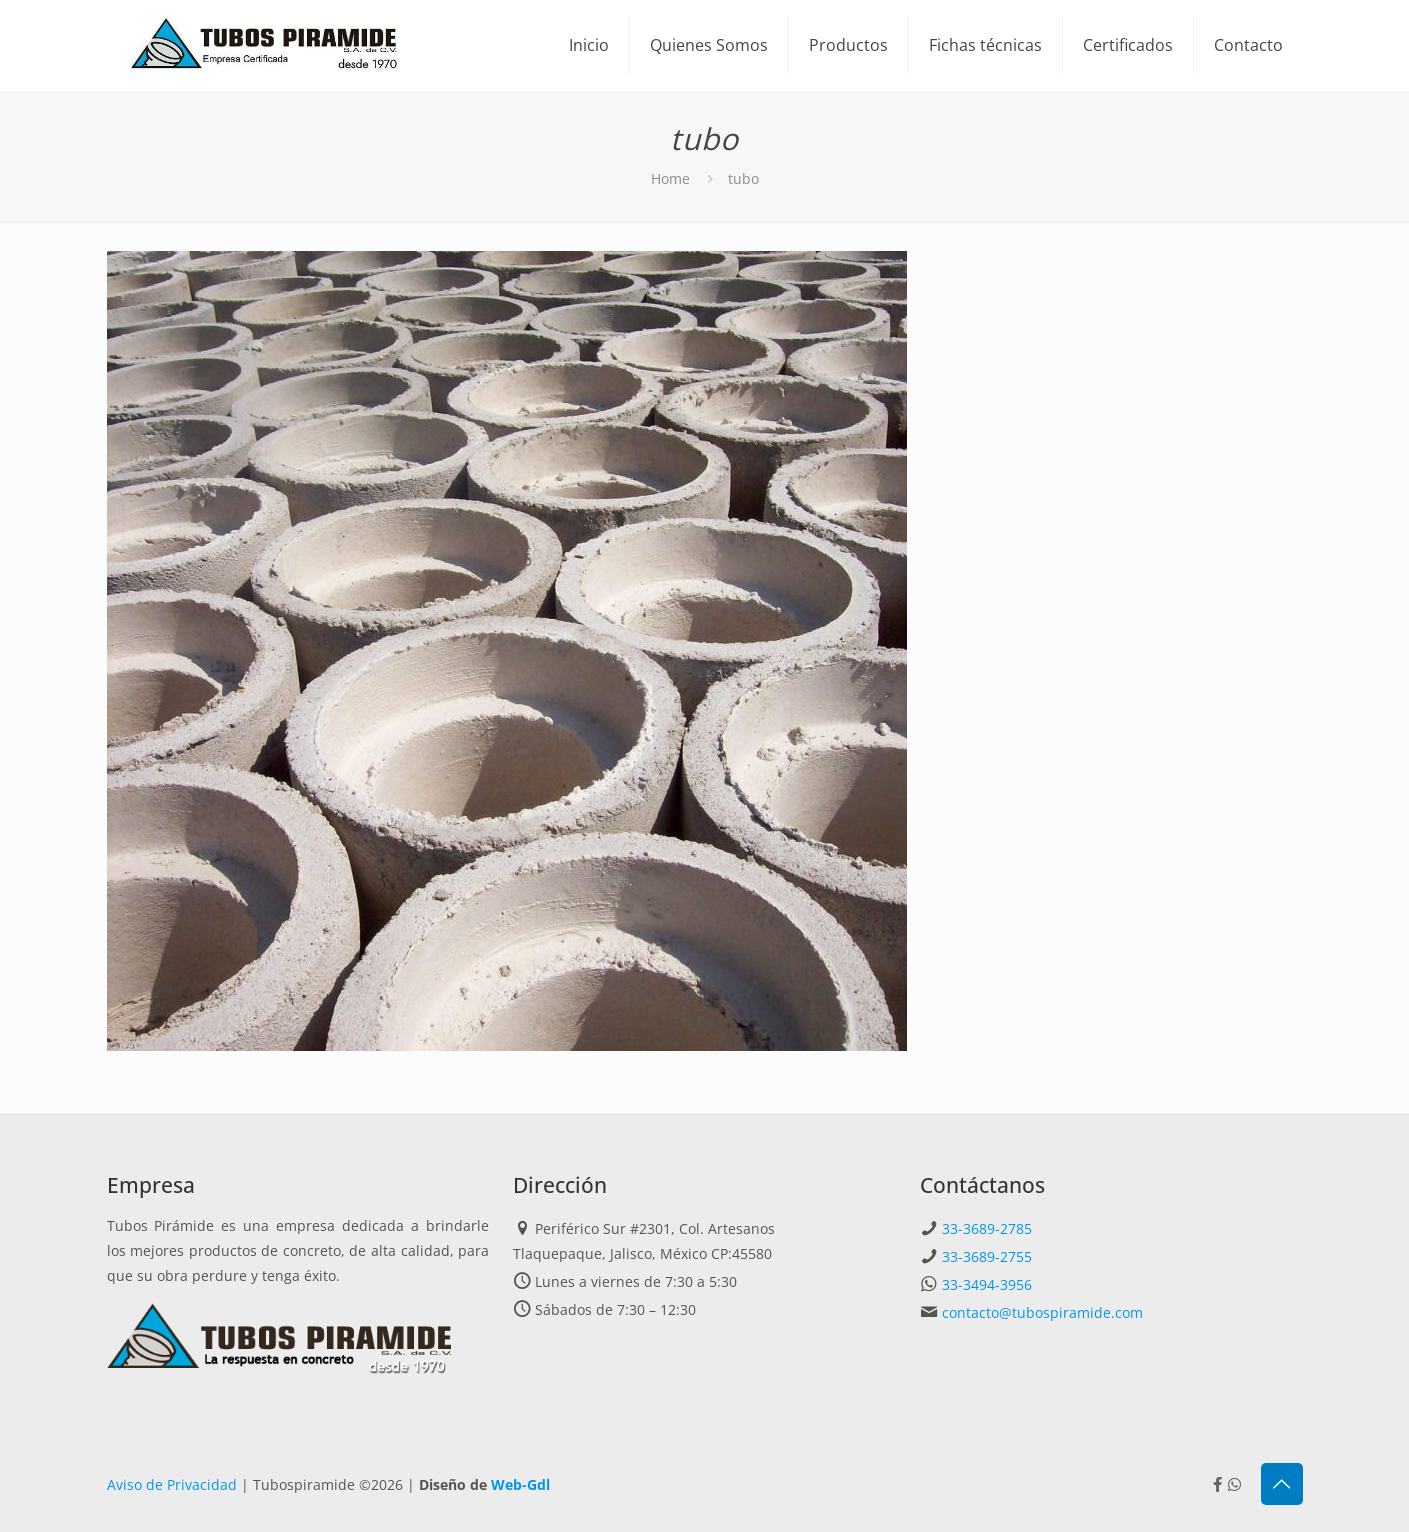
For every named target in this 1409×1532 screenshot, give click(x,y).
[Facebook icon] (1217, 1484)
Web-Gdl (520, 1484)
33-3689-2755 (987, 1256)
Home (670, 178)
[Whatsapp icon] (1234, 1484)
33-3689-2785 (987, 1228)
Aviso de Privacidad (172, 1484)
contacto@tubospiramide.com (1042, 1312)
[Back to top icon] (1282, 1484)
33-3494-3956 (987, 1284)
